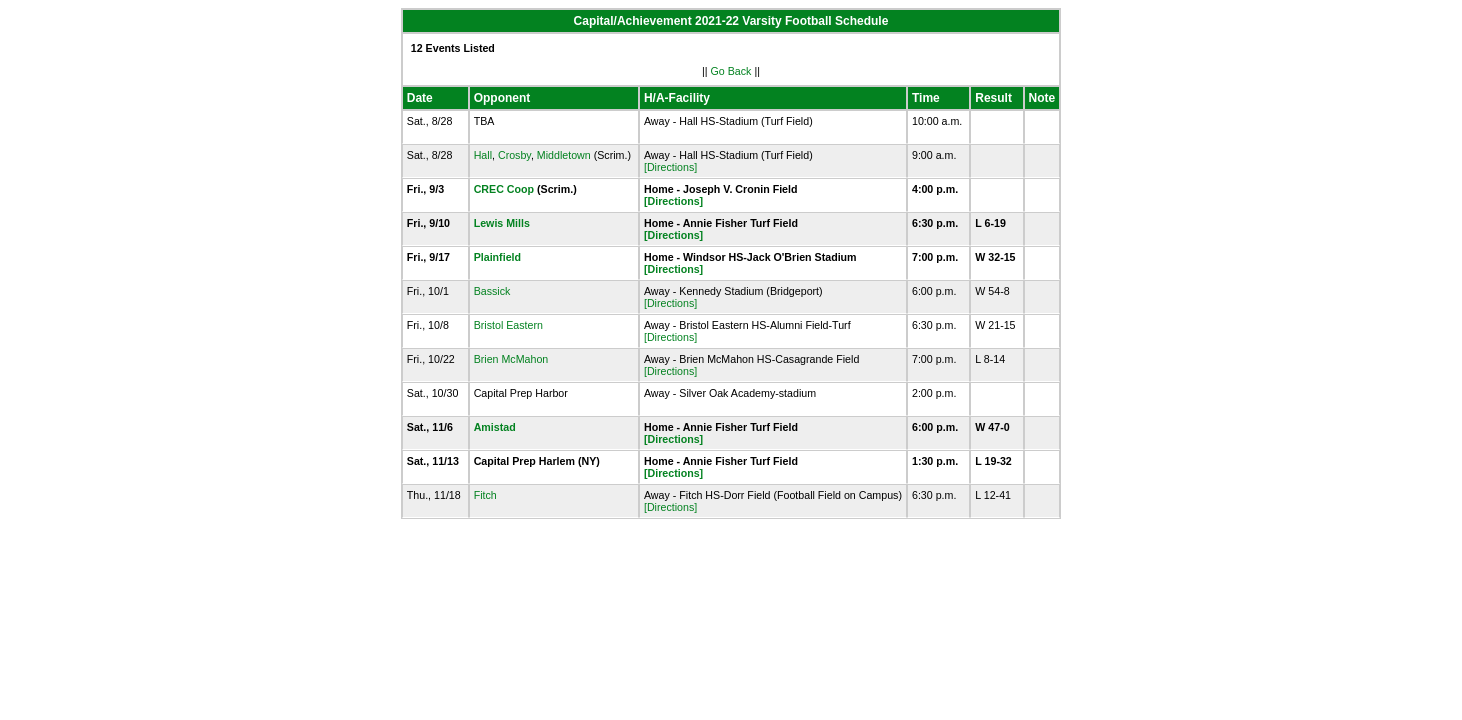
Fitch (485, 495)
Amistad (495, 427)
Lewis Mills (502, 223)
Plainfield (497, 257)
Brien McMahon (511, 359)
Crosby (514, 155)
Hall (483, 155)
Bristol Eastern (508, 325)
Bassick (492, 291)
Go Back (731, 71)
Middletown (564, 155)
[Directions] (670, 167)
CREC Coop (504, 189)
